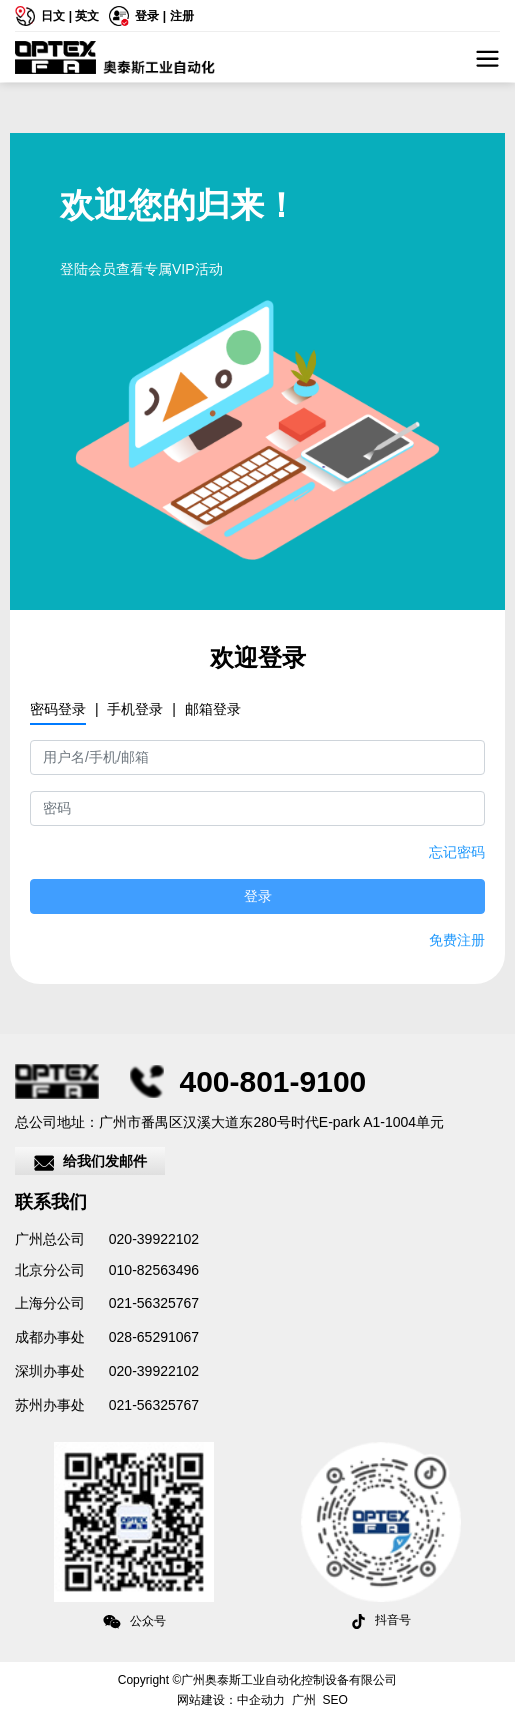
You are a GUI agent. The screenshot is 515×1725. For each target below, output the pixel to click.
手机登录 (135, 709)
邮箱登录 (213, 709)
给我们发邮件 (90, 1163)
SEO (335, 1700)
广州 (304, 1700)
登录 (148, 16)
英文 (87, 16)
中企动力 (261, 1700)
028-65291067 (152, 1337)
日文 (53, 16)
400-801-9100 (272, 1081)
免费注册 (457, 940)
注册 (182, 16)
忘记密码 (457, 852)
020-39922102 (154, 1239)
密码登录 (58, 709)
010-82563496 (152, 1270)
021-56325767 (154, 1303)
